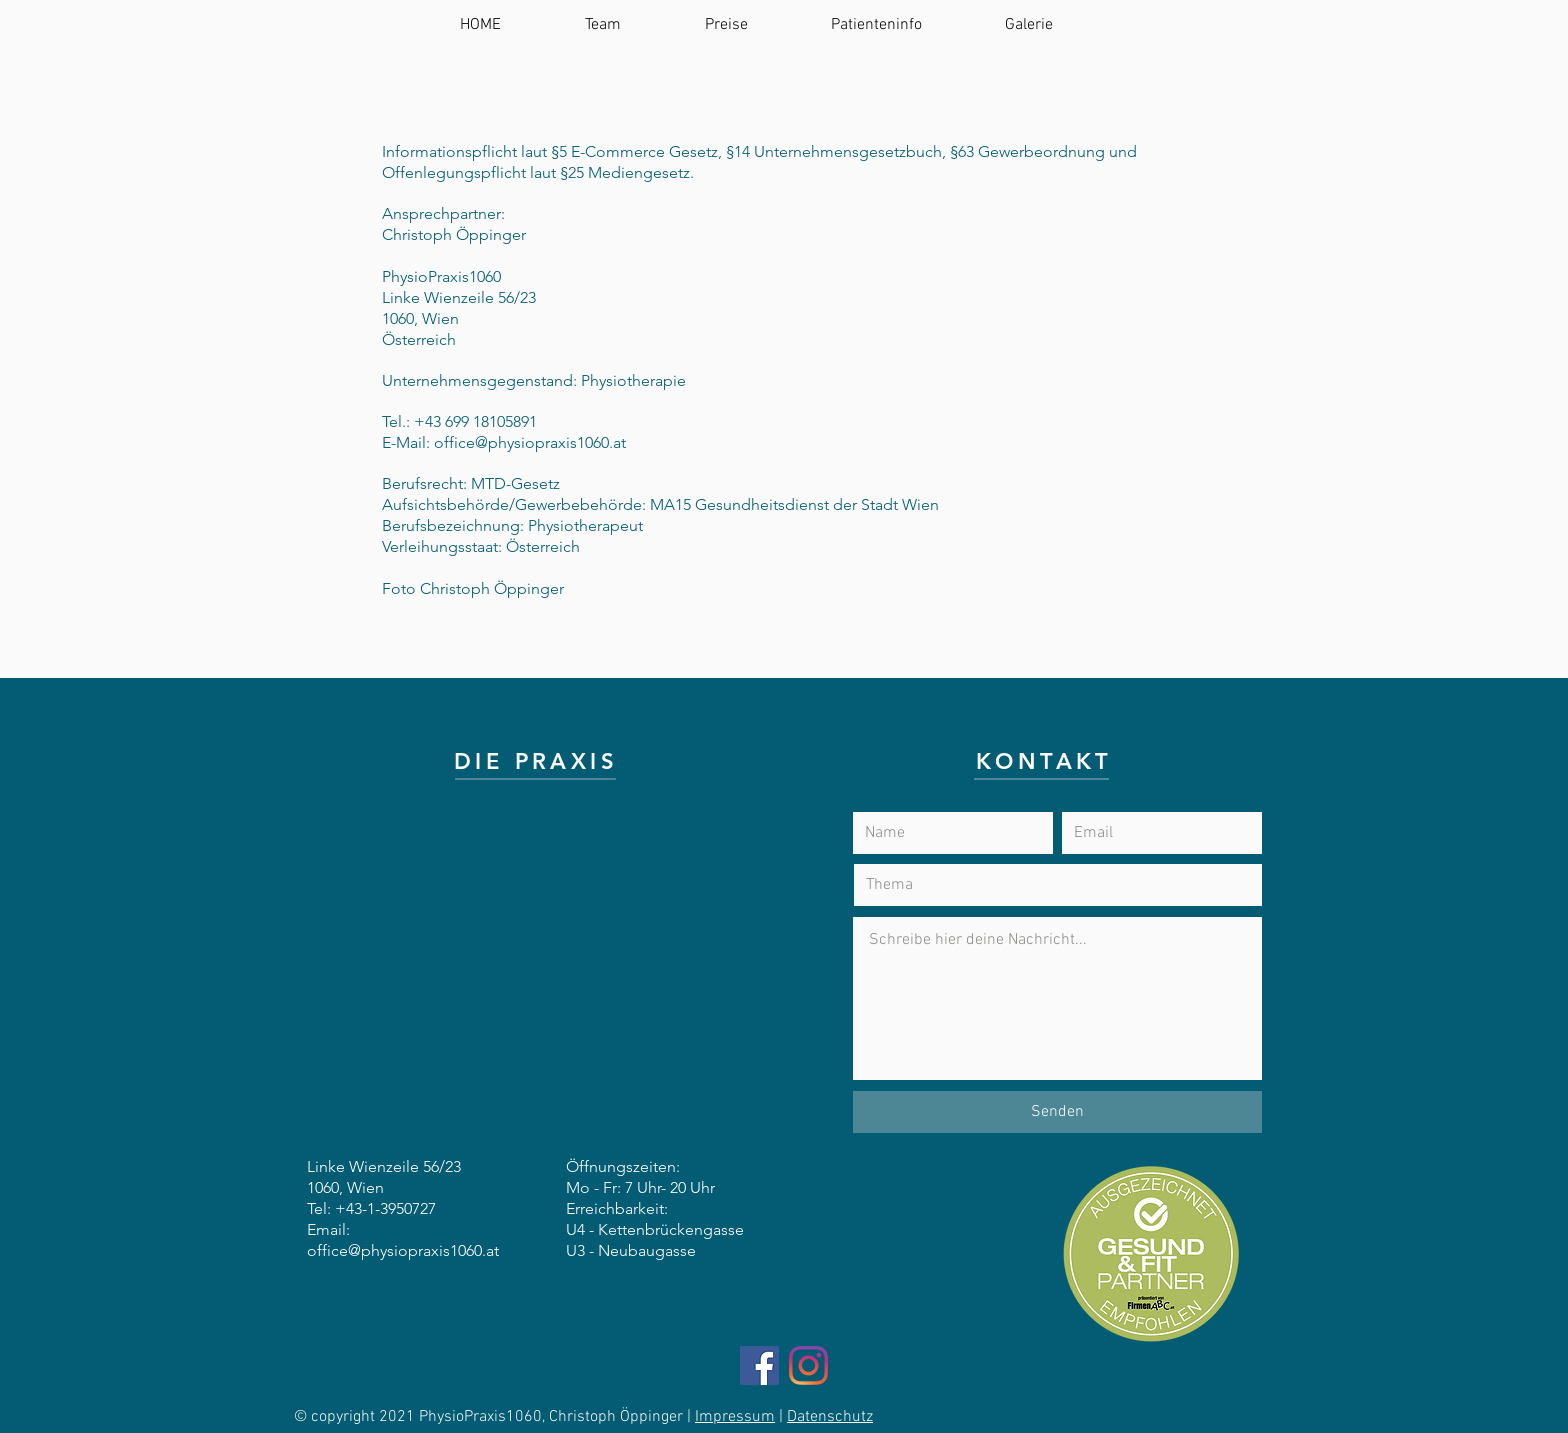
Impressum (735, 1417)
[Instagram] (808, 1365)
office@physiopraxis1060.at (530, 442)
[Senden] (1057, 1112)
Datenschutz (830, 1417)
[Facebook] (759, 1365)
